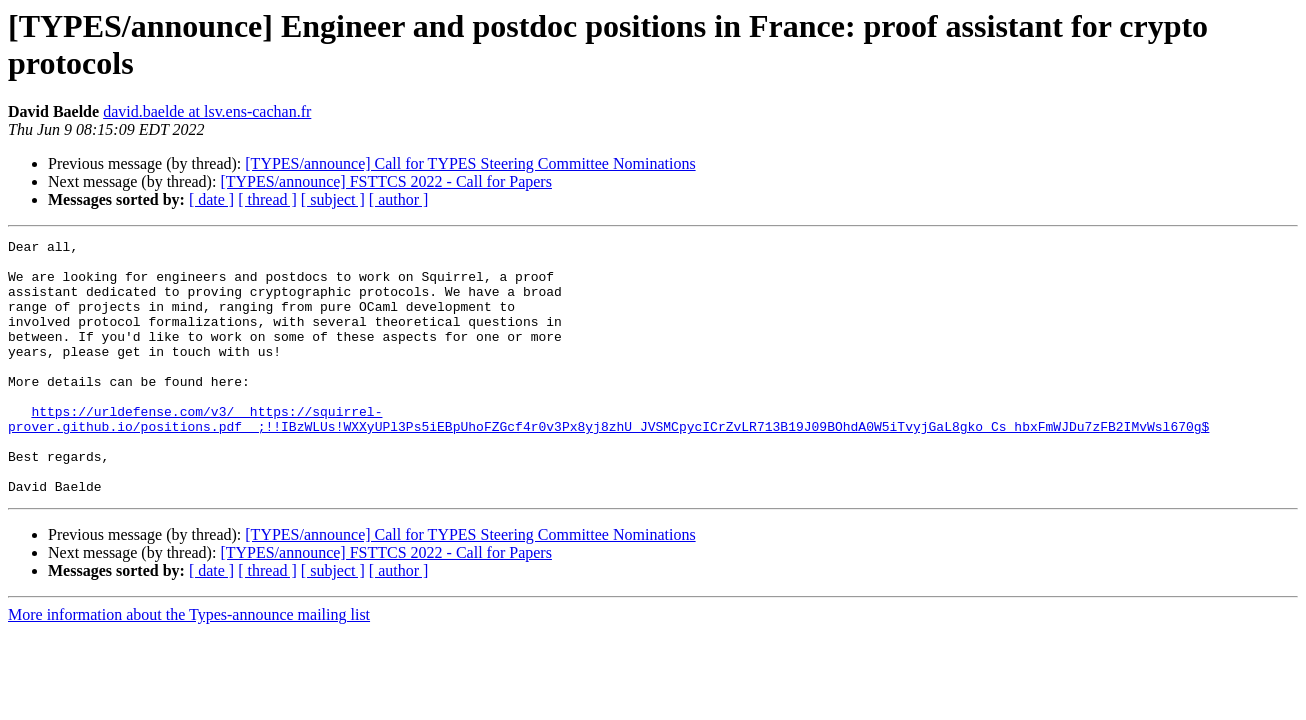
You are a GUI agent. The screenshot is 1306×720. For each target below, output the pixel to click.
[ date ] (211, 199)
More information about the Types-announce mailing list (189, 665)
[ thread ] (267, 199)
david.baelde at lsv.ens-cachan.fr (207, 111)
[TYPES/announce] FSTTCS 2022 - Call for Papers (386, 181)
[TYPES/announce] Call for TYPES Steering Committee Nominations (470, 163)
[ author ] (399, 199)
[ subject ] (333, 199)
